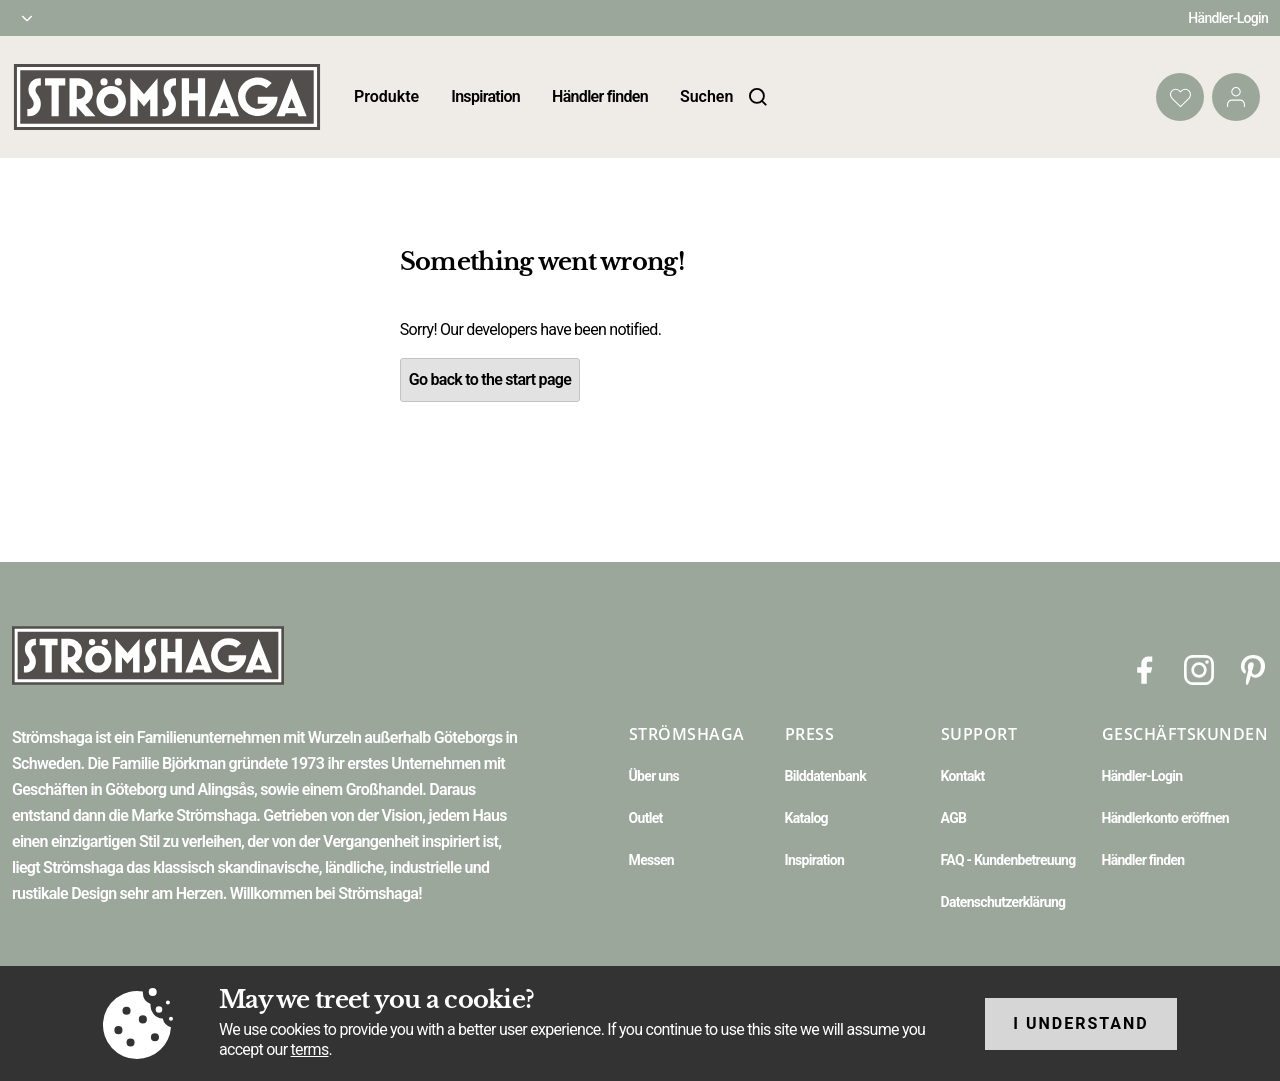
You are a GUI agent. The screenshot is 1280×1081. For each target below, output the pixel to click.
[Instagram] (1199, 668)
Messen (651, 860)
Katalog (806, 818)
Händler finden (600, 96)
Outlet (646, 818)
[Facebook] (1145, 668)
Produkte (386, 96)
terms (310, 1049)
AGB (954, 818)
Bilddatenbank (825, 776)
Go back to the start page (490, 379)
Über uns (654, 776)
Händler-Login (1228, 18)
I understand (1081, 1023)
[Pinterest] (1253, 668)
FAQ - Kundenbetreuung (1008, 860)
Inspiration (485, 96)
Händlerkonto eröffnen (1166, 818)
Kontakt (963, 776)
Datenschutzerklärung (1003, 902)
